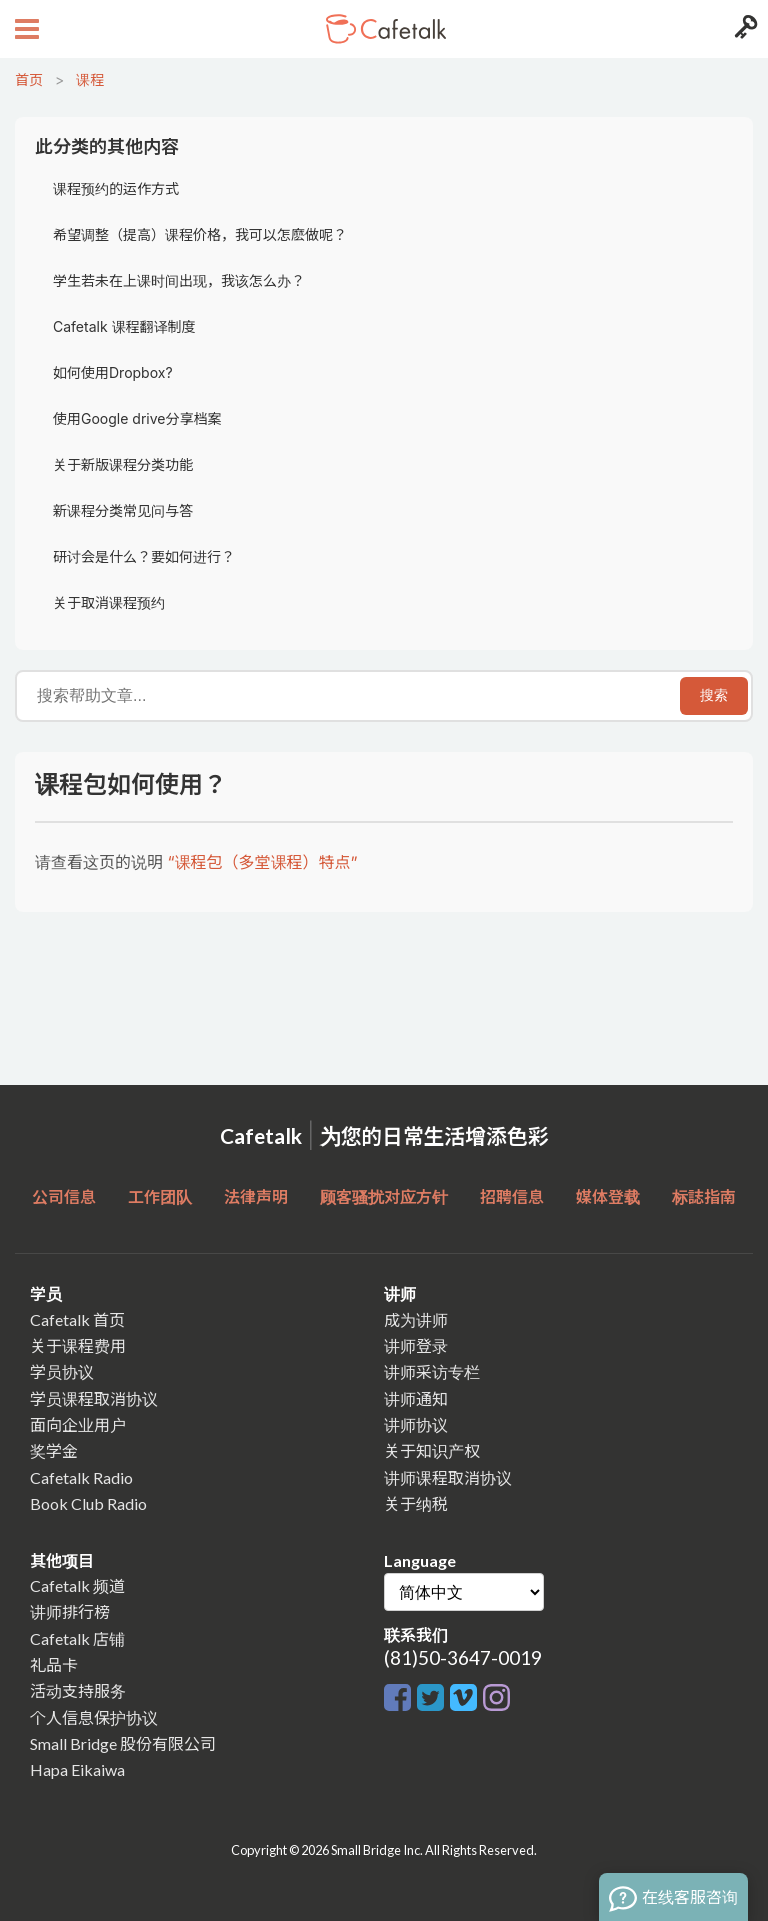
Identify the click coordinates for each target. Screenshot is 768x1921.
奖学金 (54, 1450)
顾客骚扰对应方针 (384, 1196)
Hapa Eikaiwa (77, 1769)
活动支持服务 (78, 1690)
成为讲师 (416, 1319)
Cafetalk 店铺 (77, 1638)
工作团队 (160, 1196)
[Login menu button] (743, 29)
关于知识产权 (432, 1450)
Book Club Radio (88, 1503)
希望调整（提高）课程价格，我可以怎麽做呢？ (200, 234)
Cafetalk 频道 (77, 1585)
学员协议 (62, 1371)
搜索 (714, 695)
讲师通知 (416, 1398)
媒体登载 (608, 1196)
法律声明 (256, 1196)
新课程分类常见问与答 (123, 510)
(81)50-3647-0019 (463, 1657)
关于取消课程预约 (109, 602)
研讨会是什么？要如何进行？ (144, 556)
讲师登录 (416, 1345)
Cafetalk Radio (81, 1477)
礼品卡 (54, 1664)
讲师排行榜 (70, 1611)
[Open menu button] (24, 29)
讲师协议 (416, 1424)
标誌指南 (704, 1196)
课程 (90, 79)
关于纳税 (416, 1503)
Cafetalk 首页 (77, 1319)
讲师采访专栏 (432, 1371)
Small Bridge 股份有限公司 (123, 1743)
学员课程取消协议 (94, 1398)
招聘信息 (512, 1196)
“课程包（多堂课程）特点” (263, 862)
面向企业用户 (78, 1424)
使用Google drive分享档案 (137, 418)
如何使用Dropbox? (113, 372)
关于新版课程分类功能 (123, 464)
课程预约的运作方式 (116, 188)
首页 (29, 79)
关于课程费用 (78, 1345)
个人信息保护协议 (94, 1717)
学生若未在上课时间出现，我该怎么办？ (179, 280)
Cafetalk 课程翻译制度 (124, 326)
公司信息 (64, 1196)
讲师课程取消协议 (448, 1477)
